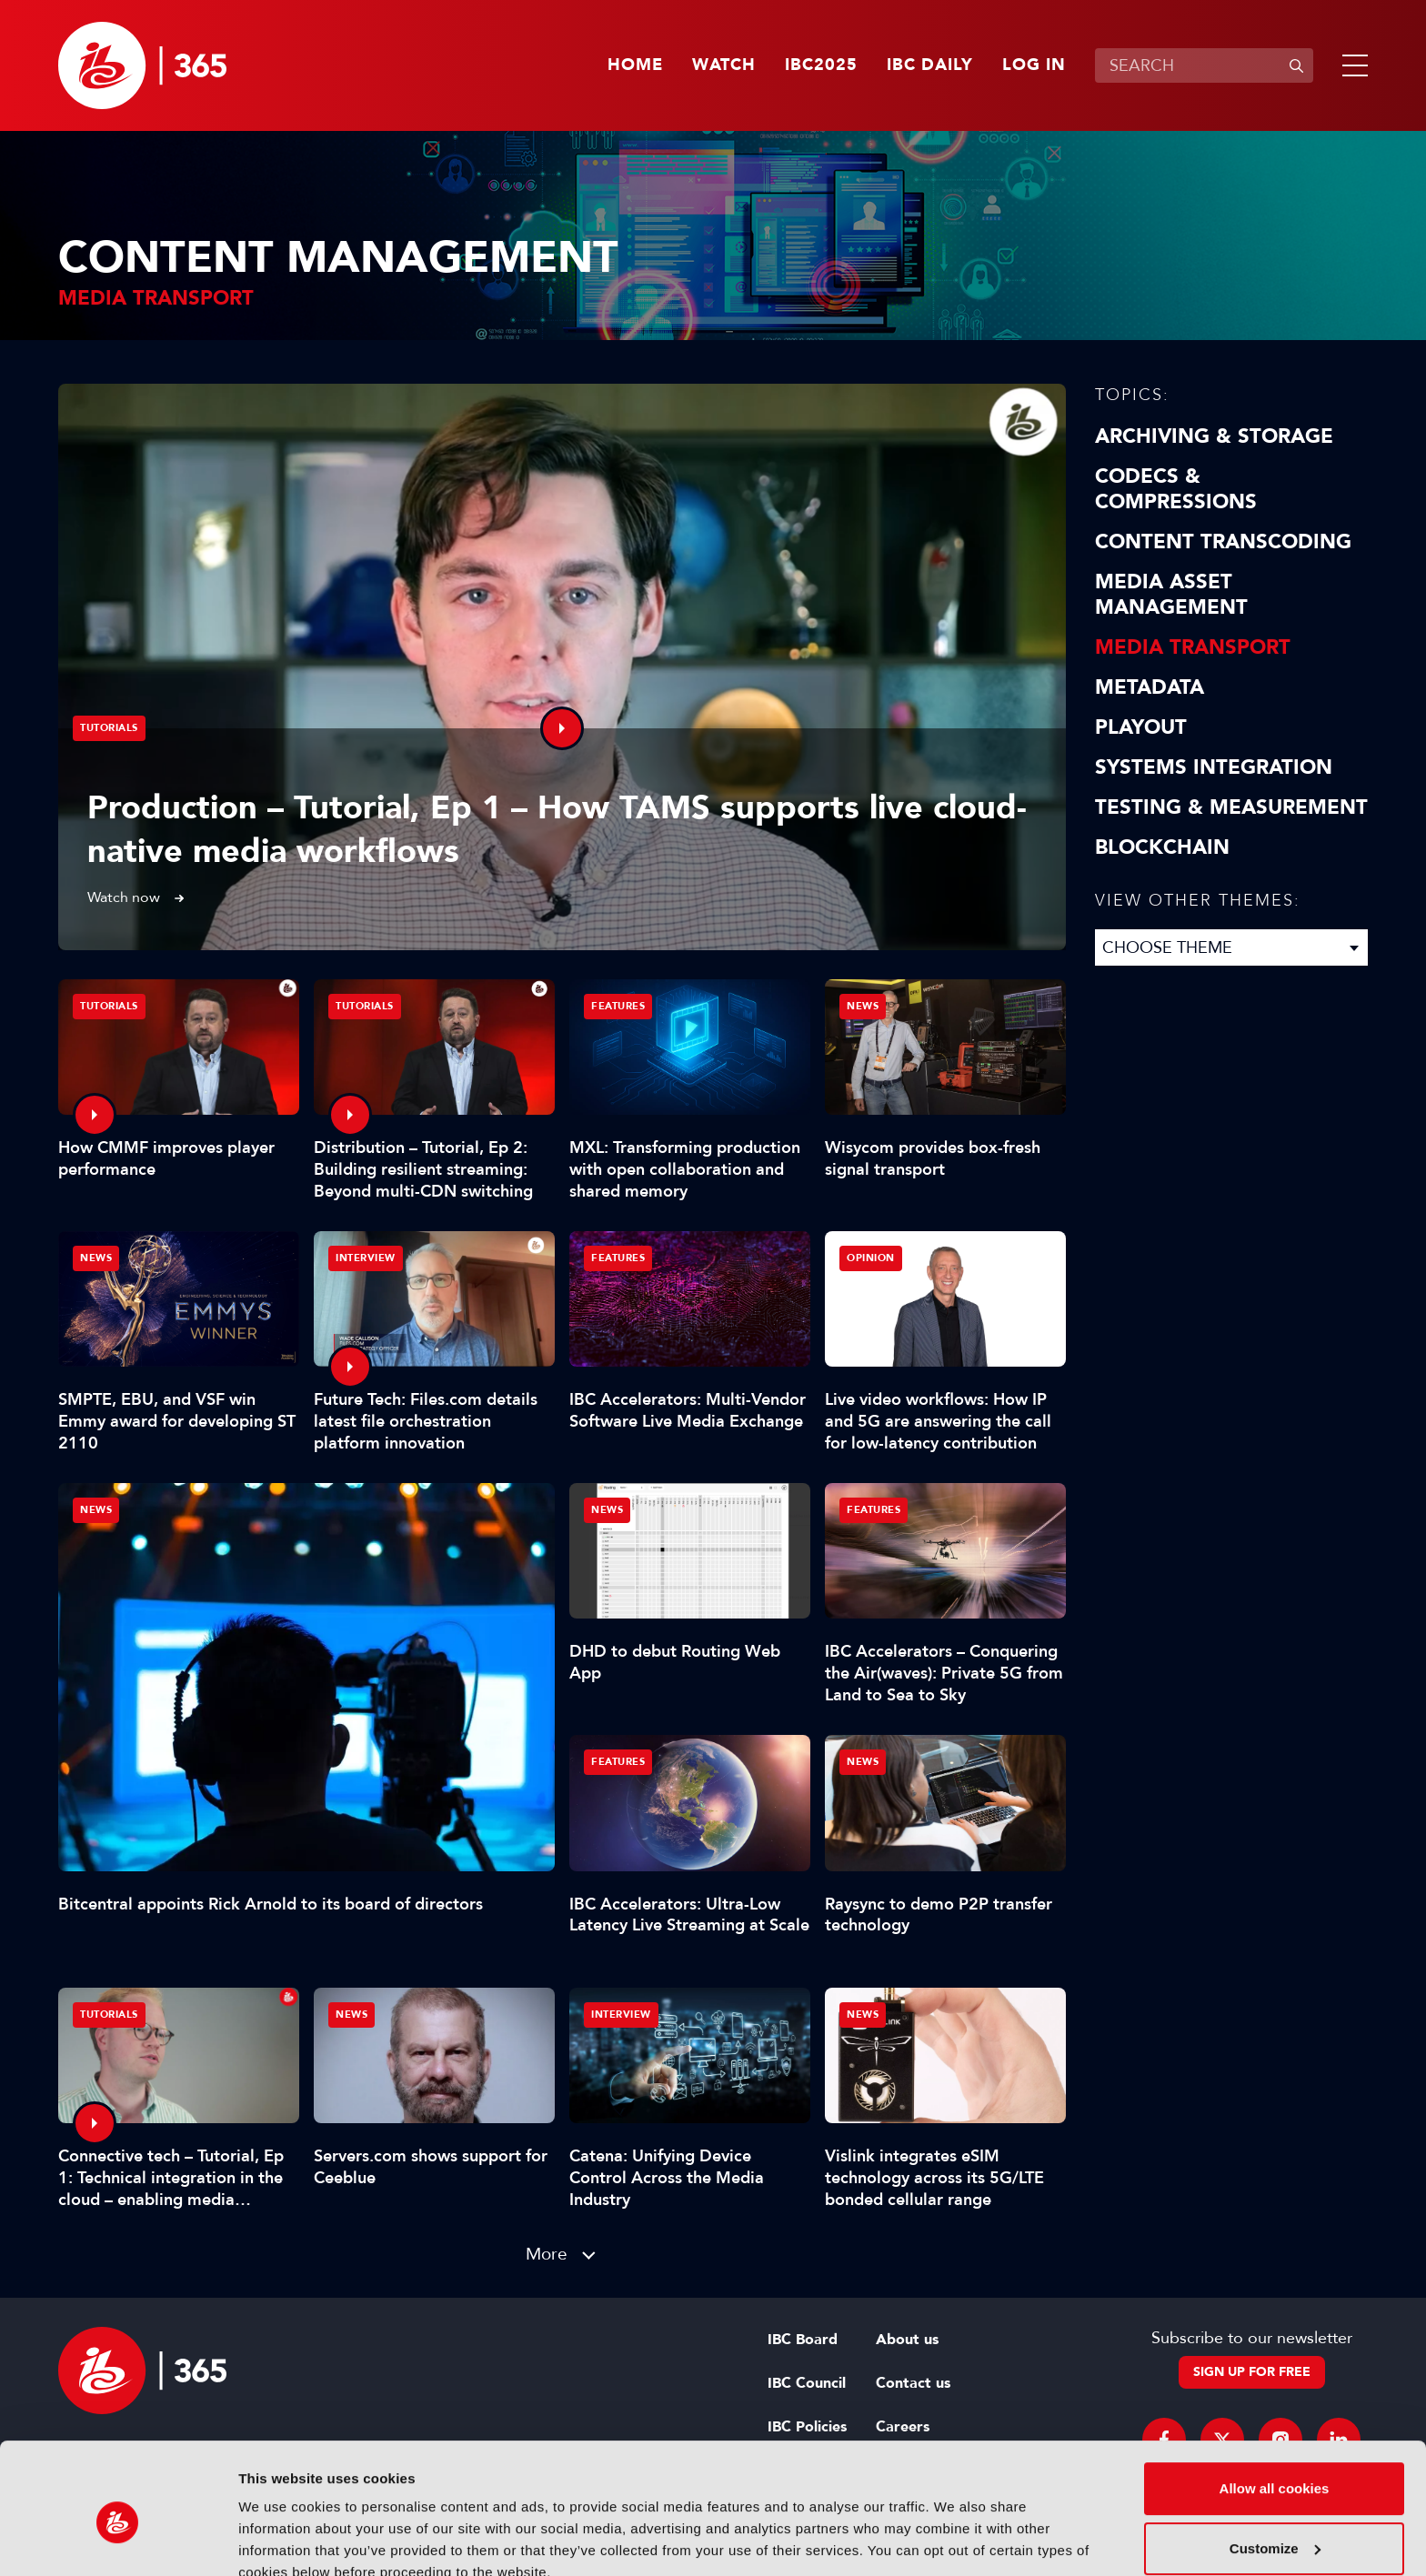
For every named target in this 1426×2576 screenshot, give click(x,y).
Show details (280, 2540)
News (96, 1510)
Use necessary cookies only (1274, 2525)
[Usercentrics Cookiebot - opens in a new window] (117, 2540)
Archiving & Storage (1214, 436)
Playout (1141, 727)
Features (618, 1006)
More (546, 2253)
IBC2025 (821, 65)
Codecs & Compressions (1176, 489)
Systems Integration (1213, 767)
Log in (1034, 65)
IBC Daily (930, 65)
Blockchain (1162, 847)
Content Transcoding (1223, 542)
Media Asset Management (1171, 594)
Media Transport (1192, 647)
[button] (1351, 65)
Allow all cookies (1275, 2406)
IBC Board (803, 2340)
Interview (366, 1258)
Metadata (1149, 687)
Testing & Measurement (1231, 807)
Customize (1275, 2465)
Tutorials (109, 728)
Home (635, 65)
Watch (724, 65)
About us (907, 2340)
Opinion (871, 1258)
